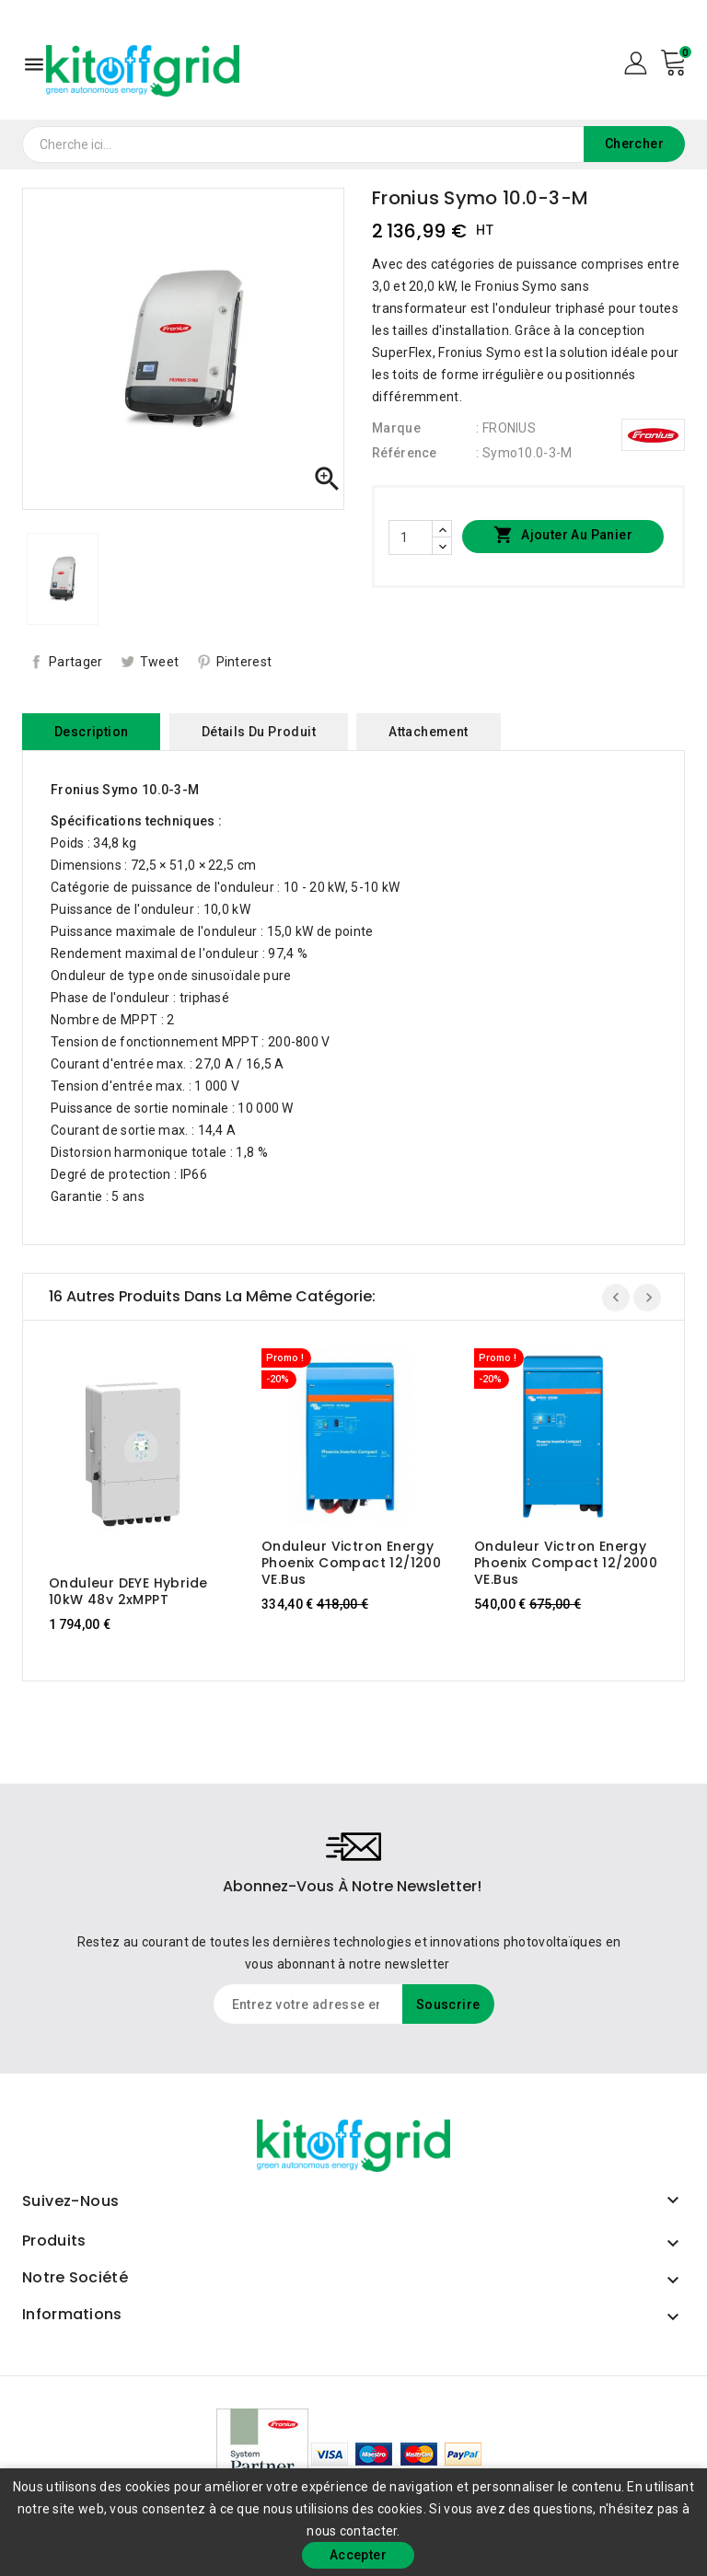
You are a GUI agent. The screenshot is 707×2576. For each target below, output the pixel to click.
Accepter (358, 2554)
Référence (404, 452)
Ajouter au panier (562, 536)
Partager (75, 661)
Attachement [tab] (428, 731)
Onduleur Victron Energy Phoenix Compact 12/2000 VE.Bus (565, 1563)
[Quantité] (410, 537)
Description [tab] (91, 731)
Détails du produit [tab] (259, 731)
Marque (396, 428)
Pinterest (244, 661)
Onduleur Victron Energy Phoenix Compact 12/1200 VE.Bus (351, 1563)
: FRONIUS (506, 428)
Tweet (160, 661)
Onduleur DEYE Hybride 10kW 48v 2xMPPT (128, 1591)
